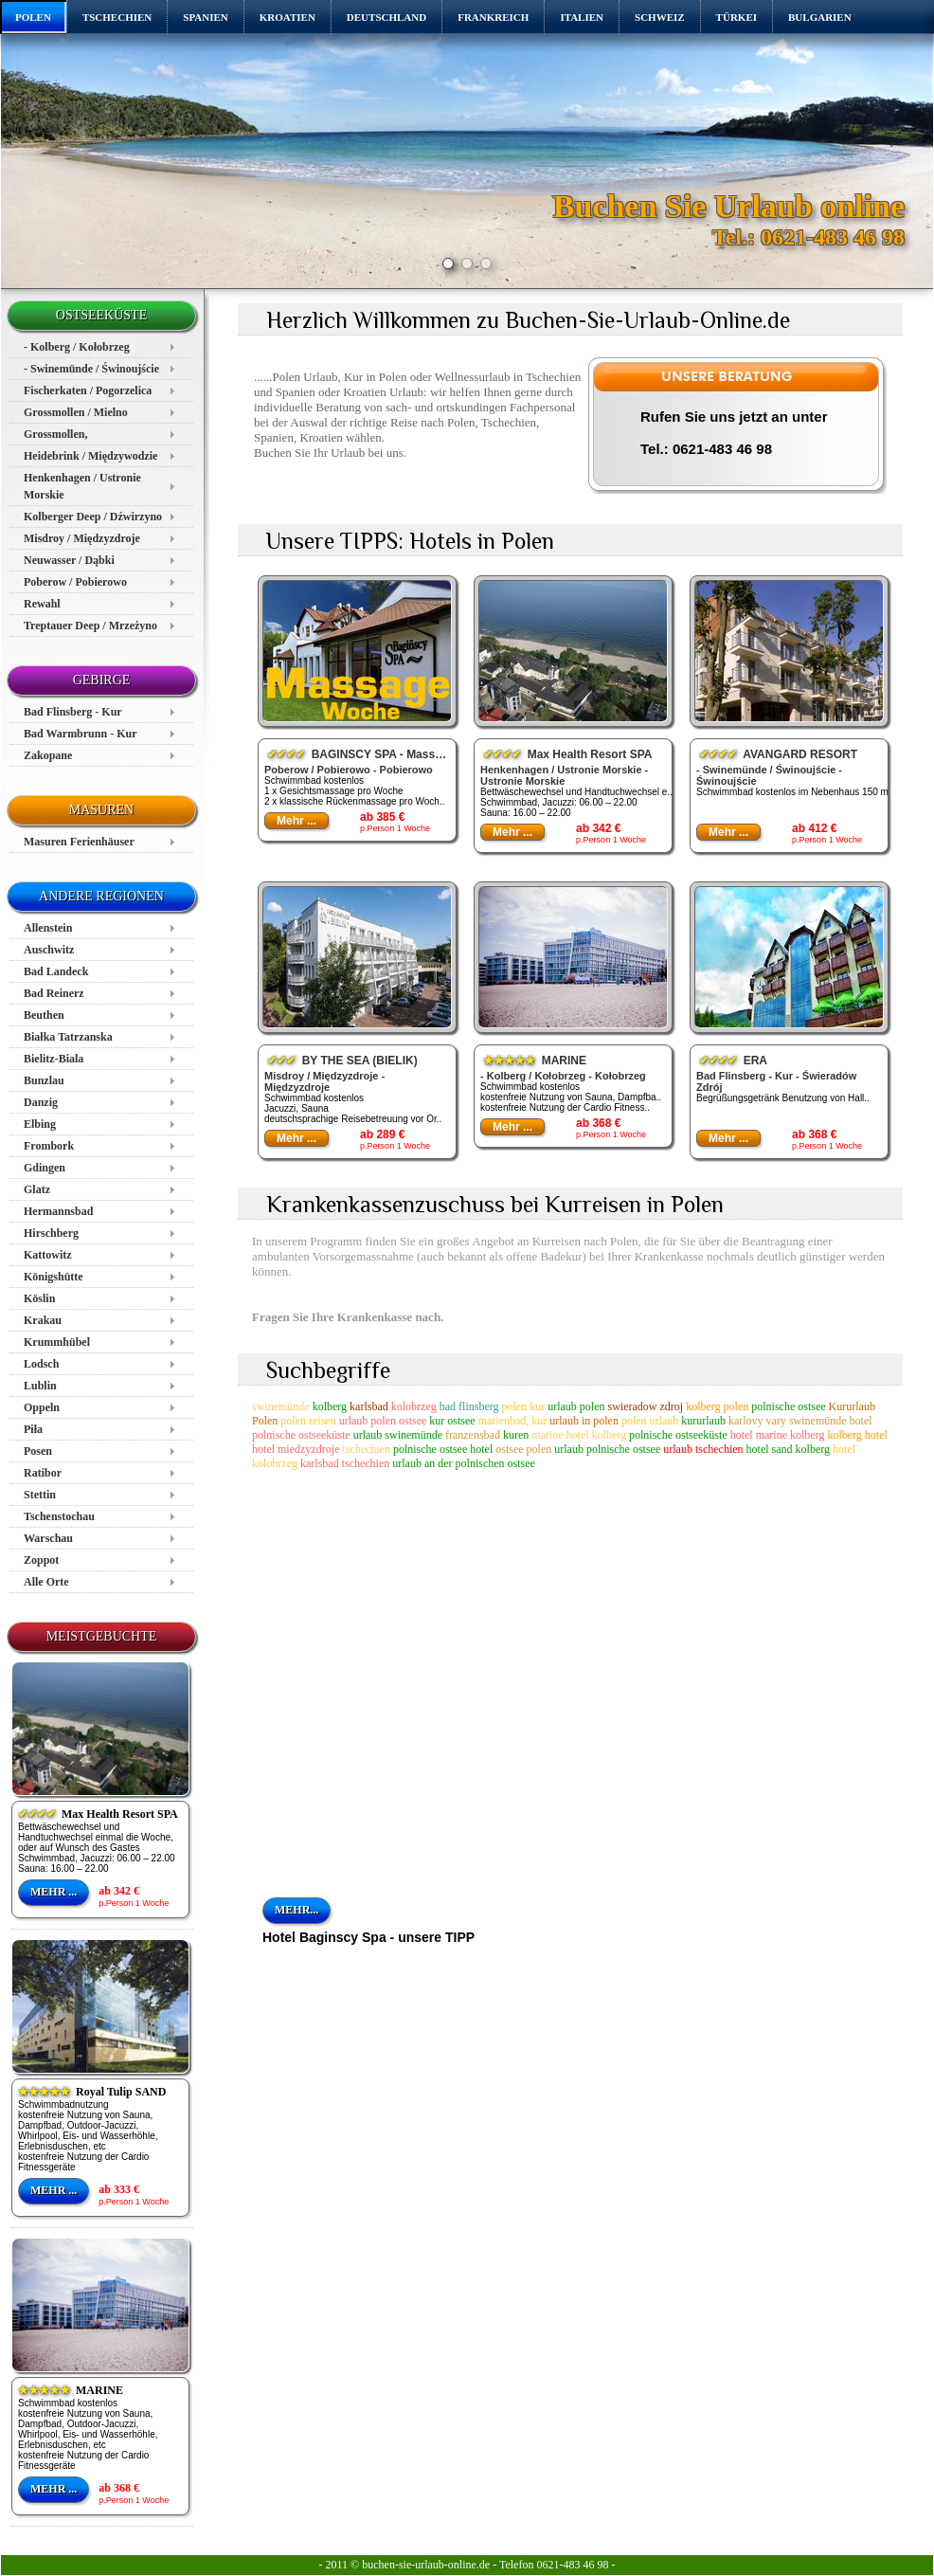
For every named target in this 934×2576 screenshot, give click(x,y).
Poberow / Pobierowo (75, 582)
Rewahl (42, 603)
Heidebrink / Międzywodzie (90, 456)
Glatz (37, 1189)
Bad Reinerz (54, 993)
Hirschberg (51, 1233)
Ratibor (43, 1472)
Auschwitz (49, 949)
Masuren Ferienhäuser (79, 841)
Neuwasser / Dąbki (69, 560)
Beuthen (44, 1015)
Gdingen (44, 1167)
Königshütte (53, 1276)
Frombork (49, 1145)
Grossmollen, (55, 434)
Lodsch (41, 1363)
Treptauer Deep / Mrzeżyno (90, 625)
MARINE (70, 2390)
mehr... (296, 1909)
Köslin (39, 1298)
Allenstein (48, 927)
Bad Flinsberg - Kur (73, 711)
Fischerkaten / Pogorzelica (88, 390)
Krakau (43, 1320)
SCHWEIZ (660, 17)
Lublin (40, 1385)
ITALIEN (581, 17)
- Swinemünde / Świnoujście (91, 368)
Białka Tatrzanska (68, 1036)
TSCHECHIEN (117, 17)
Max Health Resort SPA (98, 1814)
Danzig (41, 1102)
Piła (33, 1429)
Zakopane (48, 755)
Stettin (40, 1494)
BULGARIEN (820, 17)
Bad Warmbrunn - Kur (80, 733)
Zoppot (41, 1560)
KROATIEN (287, 17)
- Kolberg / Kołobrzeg (77, 347)
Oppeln (42, 1407)
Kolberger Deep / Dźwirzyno (93, 516)
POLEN (33, 17)
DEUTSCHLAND (386, 17)
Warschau (48, 1538)
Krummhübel (57, 1342)
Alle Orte (46, 1581)
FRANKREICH (493, 17)
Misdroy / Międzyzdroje (82, 538)
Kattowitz (48, 1254)
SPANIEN (205, 17)
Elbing (40, 1124)
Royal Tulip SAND (92, 2091)
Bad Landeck (56, 971)
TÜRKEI (736, 17)
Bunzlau (44, 1080)
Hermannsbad (58, 1211)
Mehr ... (53, 1891)
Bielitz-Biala (53, 1058)
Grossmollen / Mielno (76, 412)
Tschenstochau (59, 1516)
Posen (38, 1451)
